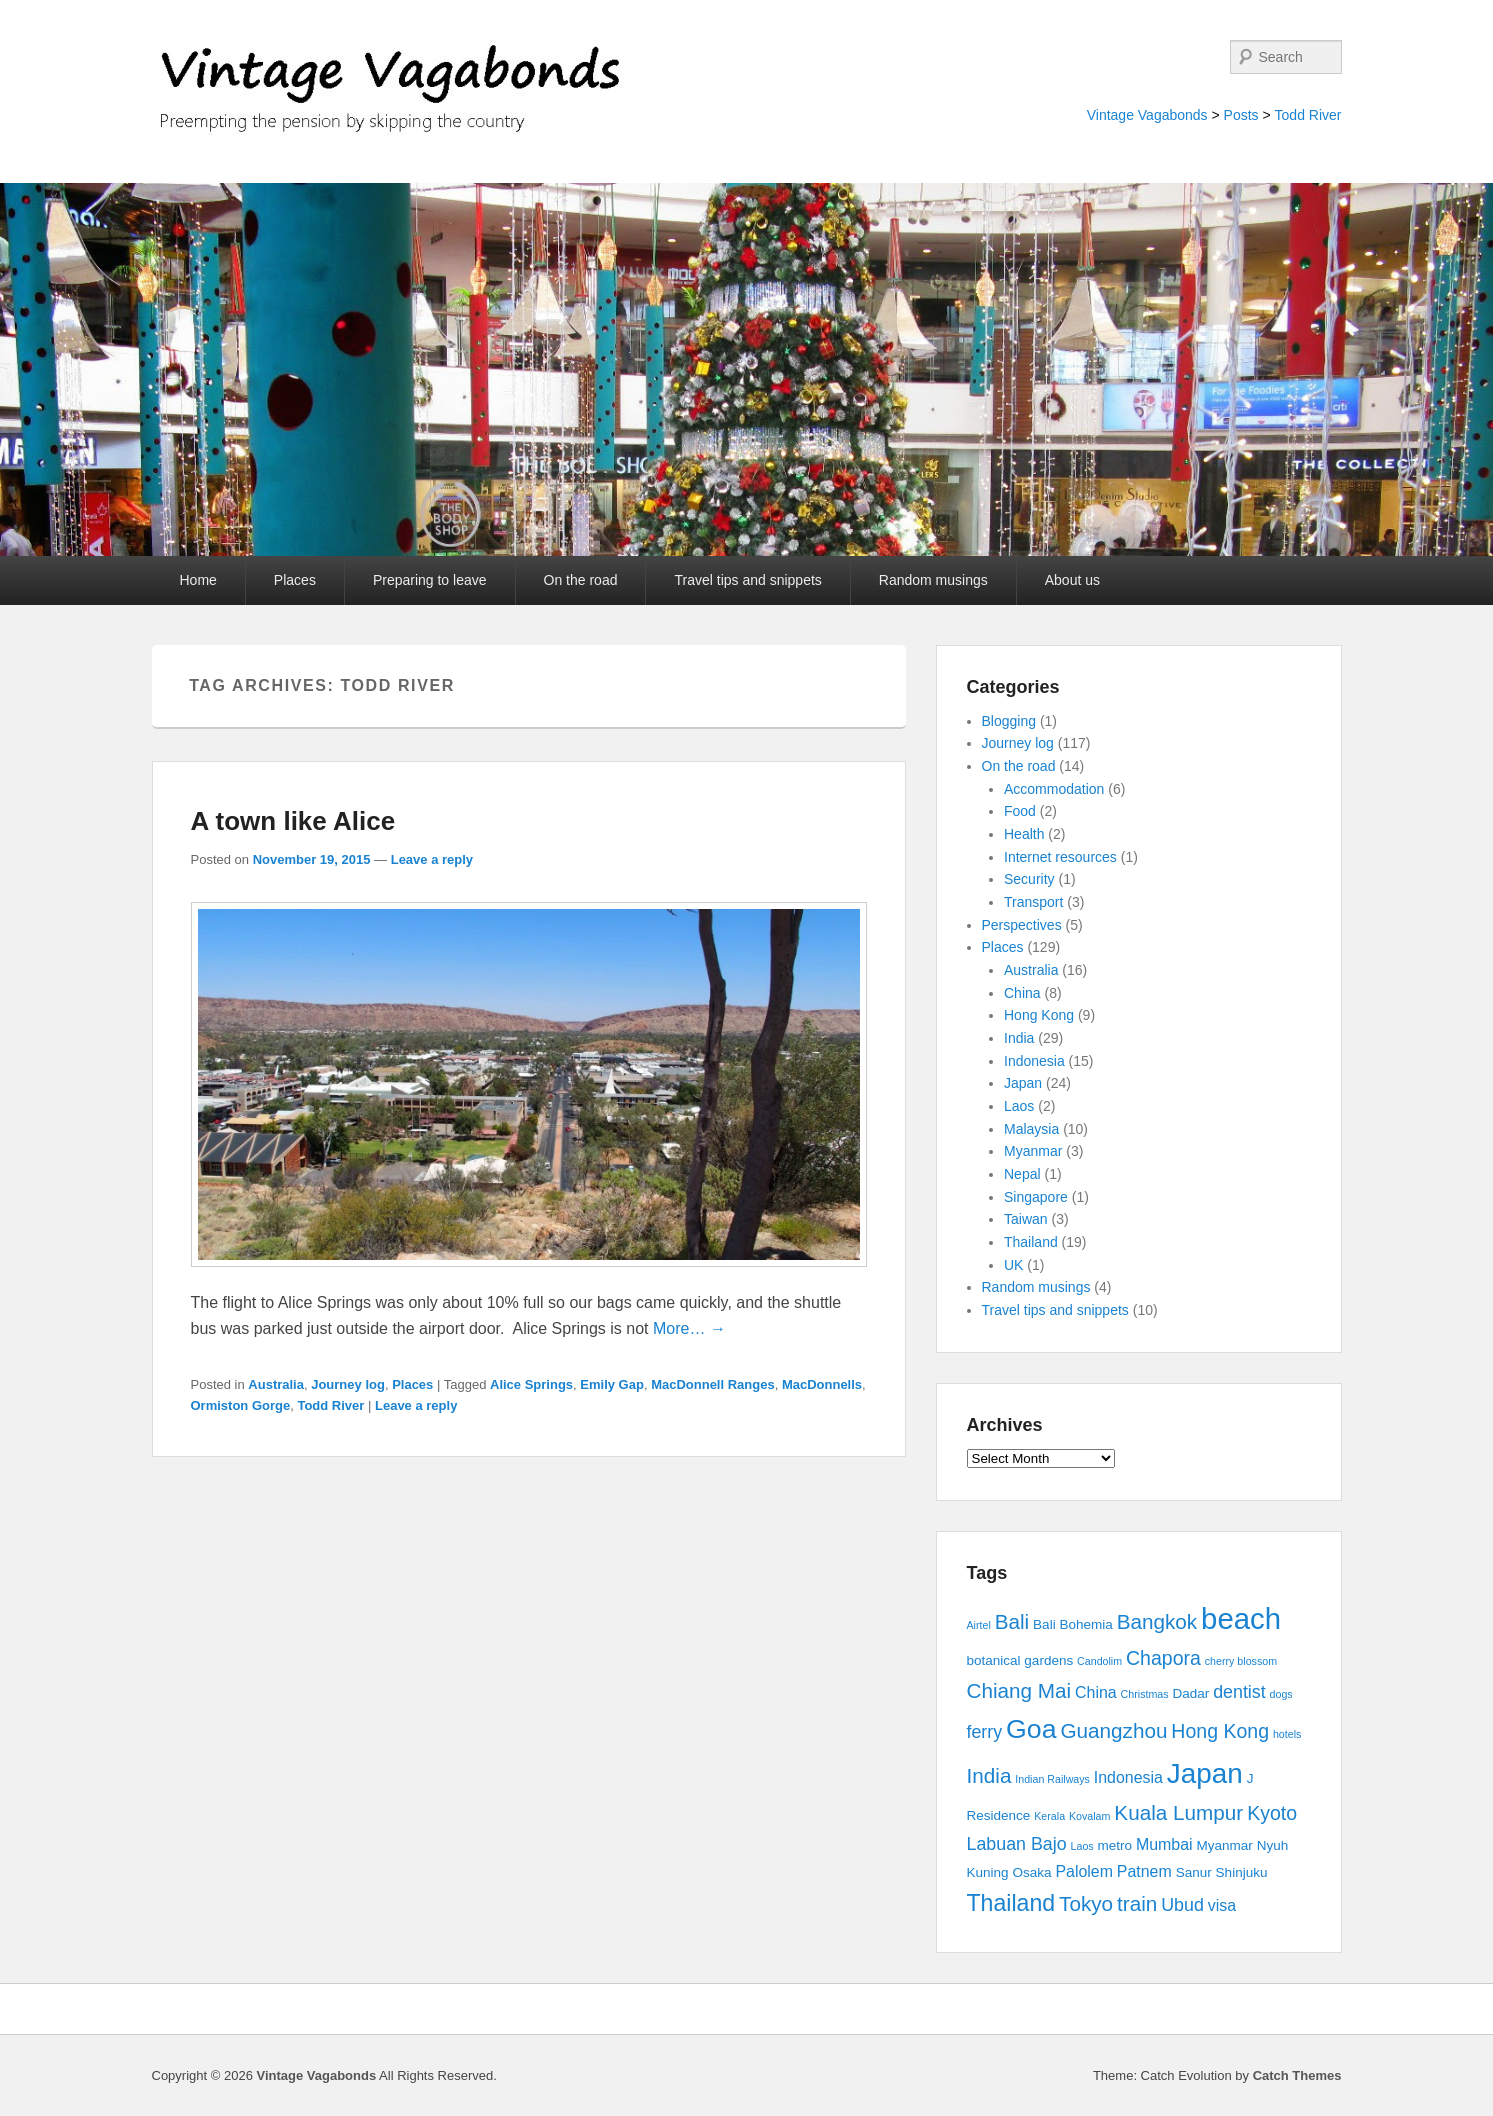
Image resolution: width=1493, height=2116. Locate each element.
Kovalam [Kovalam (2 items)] (1089, 1816)
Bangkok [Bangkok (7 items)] (1157, 1621)
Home (198, 580)
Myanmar (1033, 1151)
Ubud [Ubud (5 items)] (1182, 1905)
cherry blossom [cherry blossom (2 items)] (1241, 1661)
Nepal (1022, 1174)
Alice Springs (531, 1384)
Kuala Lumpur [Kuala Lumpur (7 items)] (1178, 1812)
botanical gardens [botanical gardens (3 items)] (1020, 1660)
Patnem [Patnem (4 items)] (1144, 1871)
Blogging (1009, 721)
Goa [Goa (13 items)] (1031, 1729)
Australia (276, 1384)
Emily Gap (612, 1384)
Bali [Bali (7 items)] (1012, 1621)
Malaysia (1031, 1129)
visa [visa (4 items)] (1222, 1905)
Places (295, 580)
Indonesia (1034, 1061)
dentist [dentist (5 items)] (1239, 1692)
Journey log (348, 1384)
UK (1013, 1265)
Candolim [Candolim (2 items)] (1099, 1661)
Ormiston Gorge (241, 1405)
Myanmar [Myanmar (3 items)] (1225, 1845)
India (1019, 1038)
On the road (581, 580)
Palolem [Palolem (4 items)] (1084, 1871)
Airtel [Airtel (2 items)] (979, 1625)
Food (1020, 811)
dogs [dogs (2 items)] (1281, 1694)
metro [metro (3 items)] (1115, 1845)
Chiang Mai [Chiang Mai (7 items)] (1019, 1690)
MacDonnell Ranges (713, 1384)
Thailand (1031, 1242)
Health (1024, 834)
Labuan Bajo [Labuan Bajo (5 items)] (1017, 1844)
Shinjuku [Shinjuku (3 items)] (1242, 1872)
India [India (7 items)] (989, 1775)
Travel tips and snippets (747, 580)
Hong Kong (1039, 1015)
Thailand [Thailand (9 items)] (1011, 1903)
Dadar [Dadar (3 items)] (1190, 1693)
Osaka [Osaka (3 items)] (1031, 1872)
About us (1072, 580)
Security (1029, 879)
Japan (1023, 1083)
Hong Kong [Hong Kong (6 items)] (1220, 1731)
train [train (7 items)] (1137, 1903)
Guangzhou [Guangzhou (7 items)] (1113, 1730)
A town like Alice (293, 821)
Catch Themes (1297, 2075)
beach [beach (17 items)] (1241, 1618)
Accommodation (1054, 789)
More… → (689, 1328)
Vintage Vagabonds (1147, 115)
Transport (1033, 902)
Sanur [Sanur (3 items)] (1194, 1872)
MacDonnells (822, 1384)
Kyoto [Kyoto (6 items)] (1272, 1813)
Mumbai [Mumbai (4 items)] (1164, 1844)
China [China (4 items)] (1096, 1692)
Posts (1241, 115)
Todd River (1308, 115)
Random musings (933, 580)
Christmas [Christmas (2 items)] (1145, 1694)
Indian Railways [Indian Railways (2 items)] (1052, 1779)
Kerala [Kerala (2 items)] (1049, 1816)
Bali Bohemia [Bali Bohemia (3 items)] (1073, 1624)
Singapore (1036, 1197)
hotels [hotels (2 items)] (1287, 1734)
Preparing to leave (430, 580)
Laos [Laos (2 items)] (1082, 1846)
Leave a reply (432, 859)
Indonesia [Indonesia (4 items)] (1128, 1777)
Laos (1019, 1106)
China (1022, 993)
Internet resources (1060, 857)
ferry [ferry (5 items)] (985, 1732)
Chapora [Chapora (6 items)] (1163, 1658)
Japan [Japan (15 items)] (1205, 1773)
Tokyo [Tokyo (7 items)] (1086, 1903)
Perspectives (1022, 925)
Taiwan (1026, 1219)
